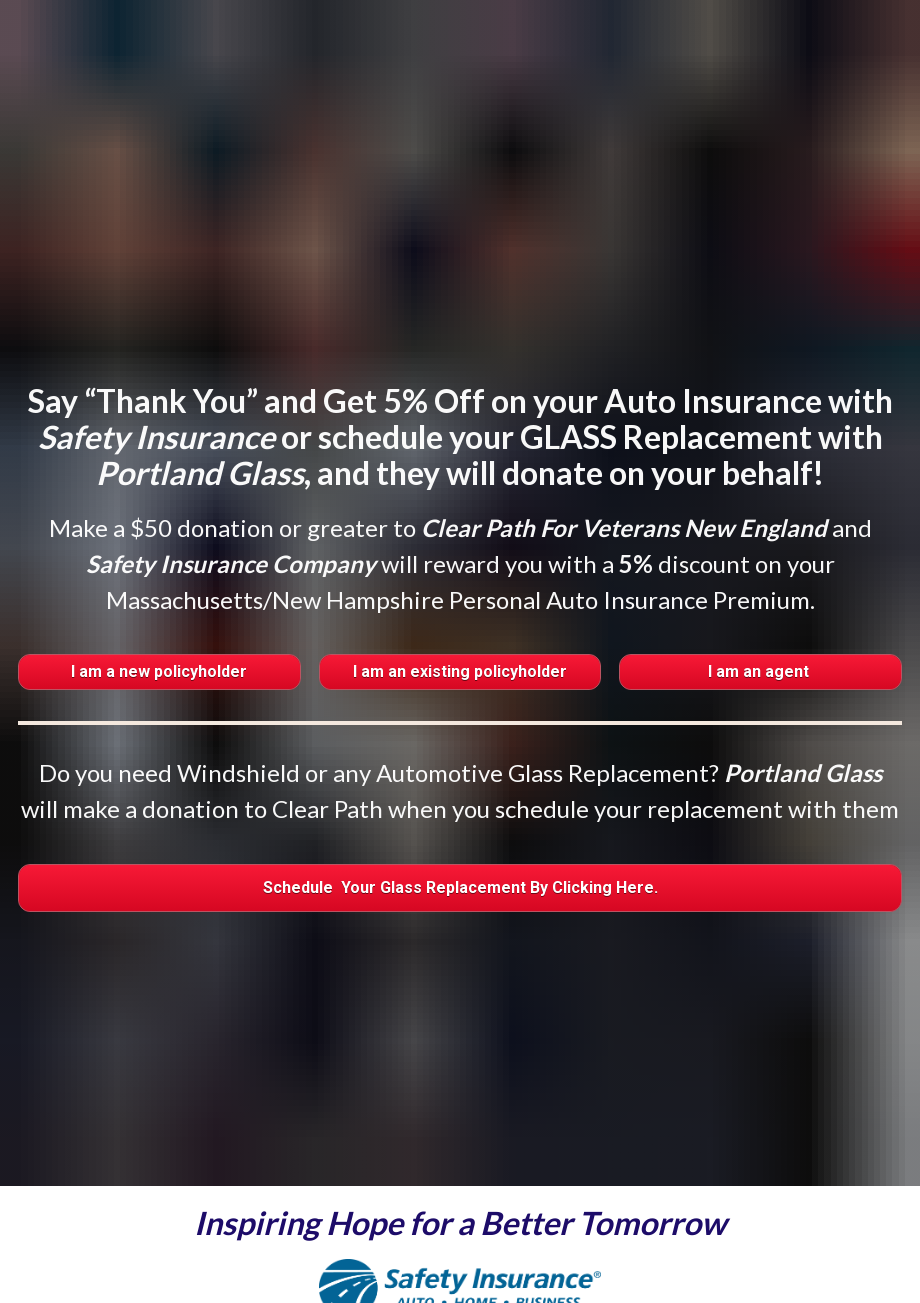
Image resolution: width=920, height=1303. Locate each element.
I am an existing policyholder (460, 613)
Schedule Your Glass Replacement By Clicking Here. (460, 828)
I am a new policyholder (159, 613)
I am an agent (760, 613)
